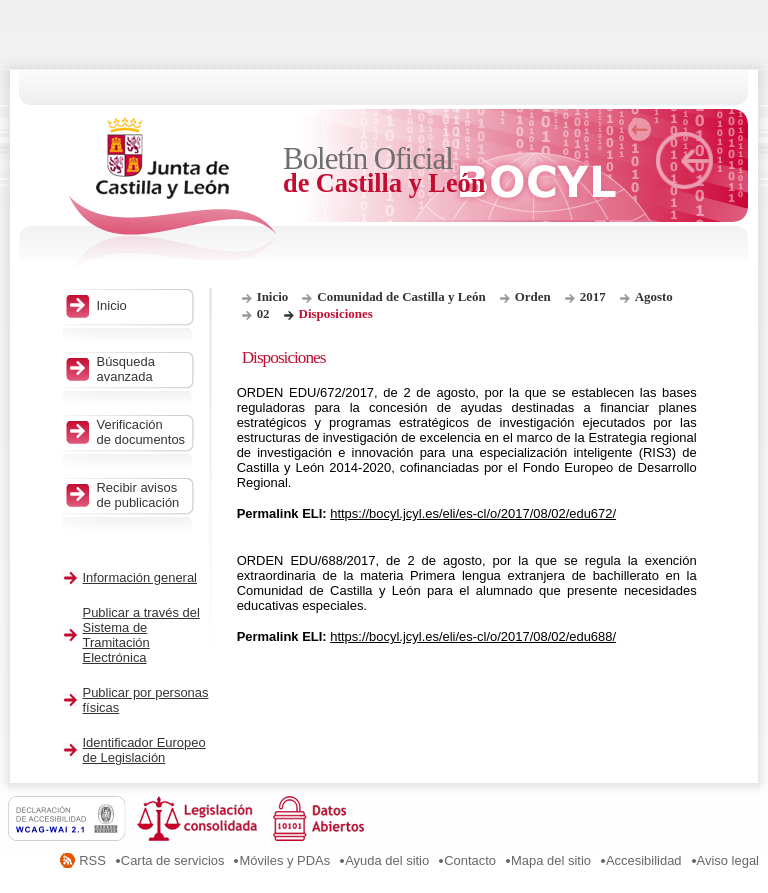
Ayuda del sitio (387, 860)
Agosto (654, 296)
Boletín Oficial (385, 170)
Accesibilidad (644, 860)
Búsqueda (142, 369)
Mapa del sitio (551, 860)
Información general (140, 577)
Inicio (273, 296)
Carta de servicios (173, 860)
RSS (92, 860)
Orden (533, 296)
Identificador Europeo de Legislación (144, 750)
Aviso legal (728, 860)
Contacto (470, 860)
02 (263, 313)
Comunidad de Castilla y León (401, 296)
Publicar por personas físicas (146, 700)
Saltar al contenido (78, 7)
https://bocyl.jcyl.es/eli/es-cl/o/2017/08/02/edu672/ (473, 513)
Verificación (142, 432)
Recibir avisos (142, 495)
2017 (593, 296)
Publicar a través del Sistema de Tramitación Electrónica (141, 635)
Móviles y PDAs (284, 860)
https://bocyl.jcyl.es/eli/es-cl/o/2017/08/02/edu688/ (473, 636)
